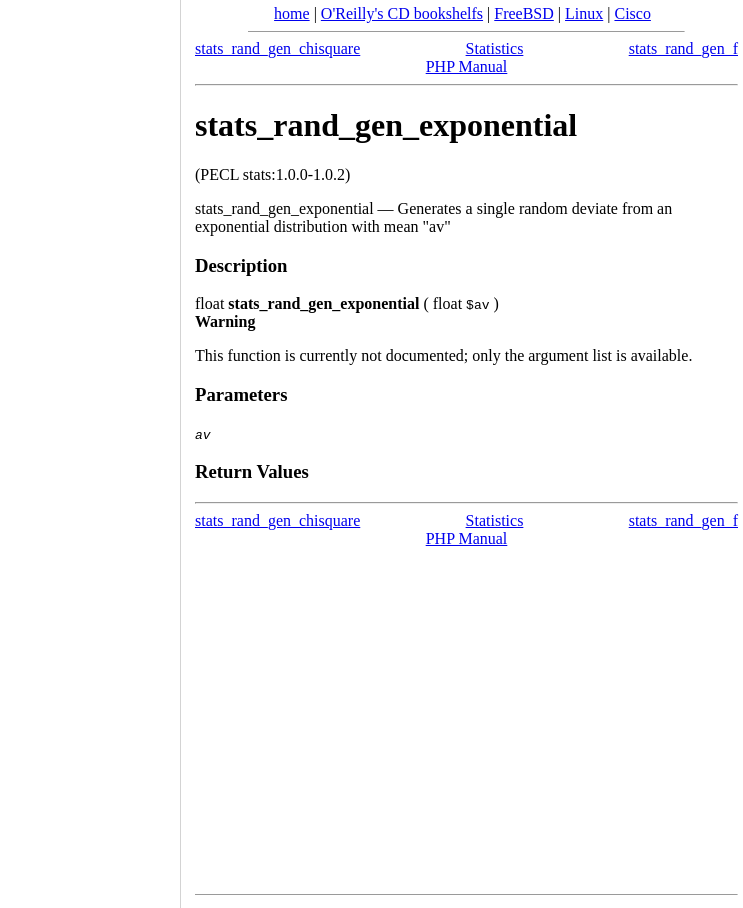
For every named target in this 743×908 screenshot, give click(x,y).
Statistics (495, 48)
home (292, 13)
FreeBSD (524, 13)
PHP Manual (467, 66)
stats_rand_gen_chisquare (277, 48)
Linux (584, 13)
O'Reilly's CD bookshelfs (402, 13)
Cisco (632, 13)
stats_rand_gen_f (683, 48)
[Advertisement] (90, 447)
